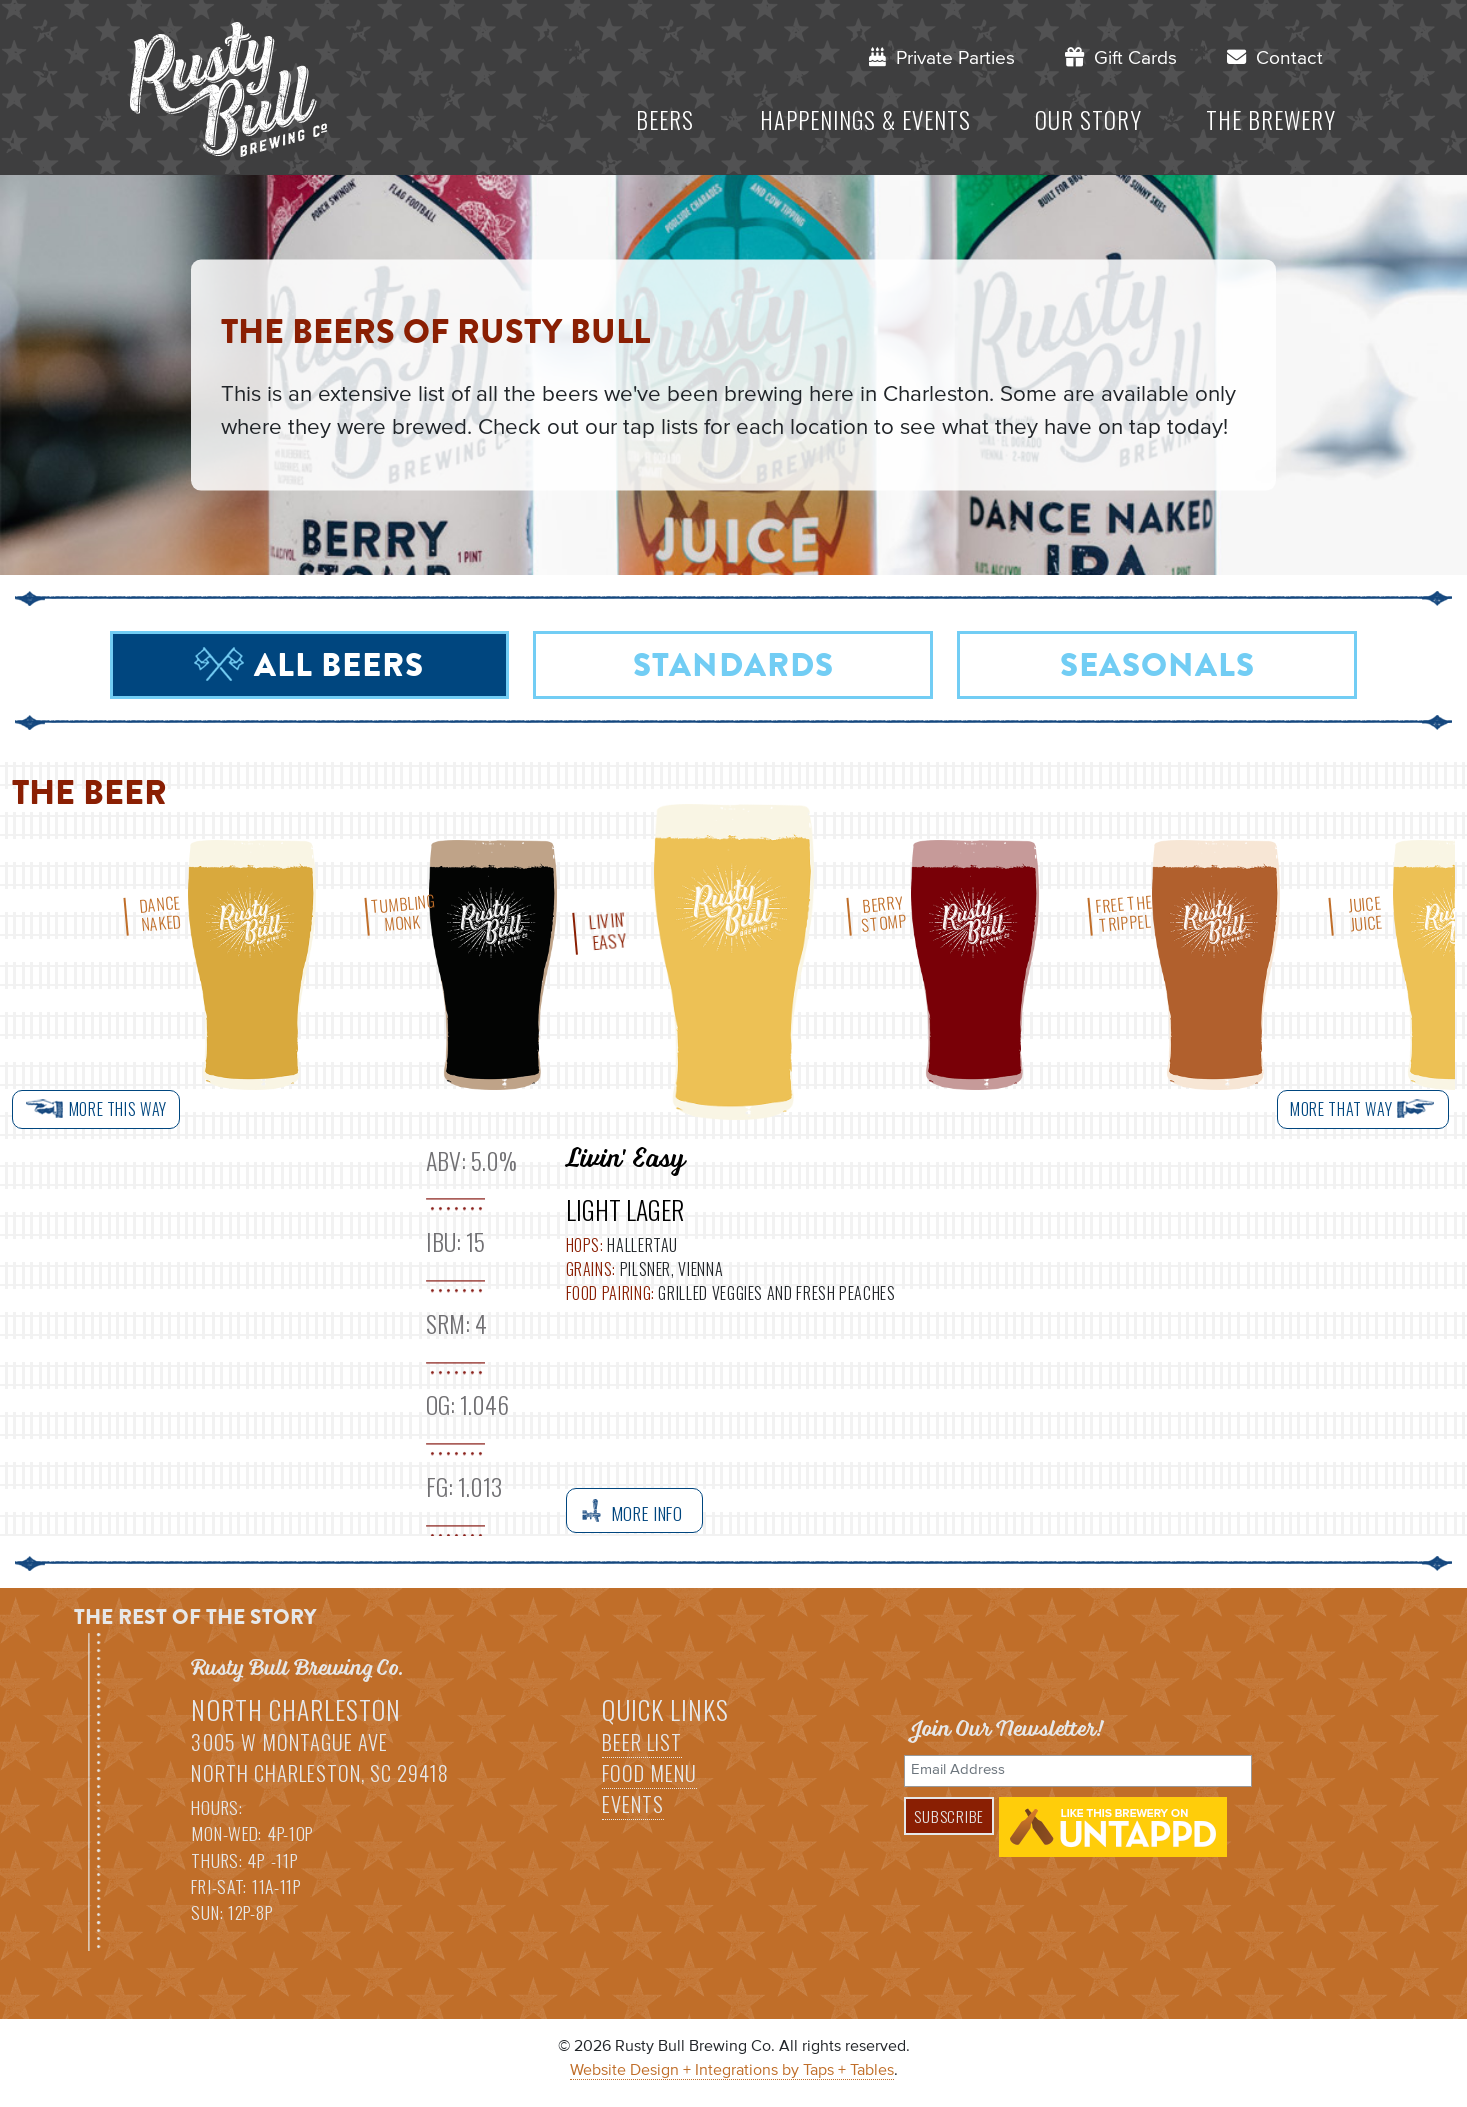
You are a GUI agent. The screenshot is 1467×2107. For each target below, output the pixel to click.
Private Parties (942, 57)
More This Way (96, 1109)
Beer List (642, 1742)
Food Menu (649, 1773)
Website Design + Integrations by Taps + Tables (732, 2071)
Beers (665, 120)
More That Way (1363, 1109)
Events (633, 1804)
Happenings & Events (865, 120)
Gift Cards (1121, 57)
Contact (1275, 57)
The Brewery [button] (1271, 120)
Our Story (1088, 120)
